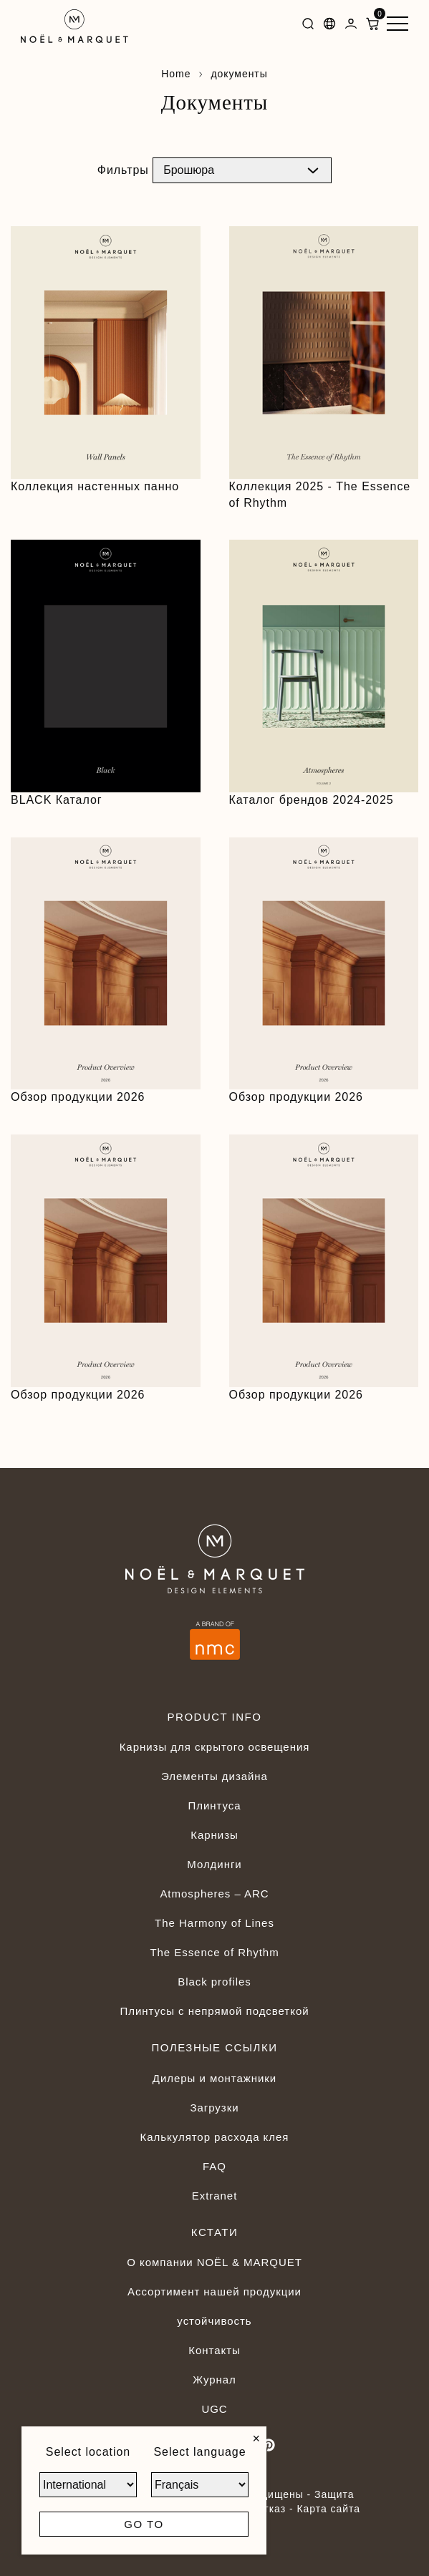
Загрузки (214, 2107)
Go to (143, 2524)
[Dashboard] (351, 26)
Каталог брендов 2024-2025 (311, 800)
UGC (214, 2409)
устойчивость (214, 2321)
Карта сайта (328, 2508)
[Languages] (329, 26)
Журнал (214, 2379)
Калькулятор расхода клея (214, 2137)
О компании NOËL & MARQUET (214, 2262)
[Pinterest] (268, 2445)
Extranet (215, 2195)
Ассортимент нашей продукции (214, 2291)
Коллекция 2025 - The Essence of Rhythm (320, 494)
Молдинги (214, 1864)
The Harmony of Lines (214, 1923)
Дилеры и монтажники (214, 2078)
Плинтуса (214, 1805)
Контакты (214, 2350)
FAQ (214, 2166)
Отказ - (276, 2508)
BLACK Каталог (56, 800)
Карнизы (214, 1835)
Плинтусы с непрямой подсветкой (214, 2011)
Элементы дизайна (214, 1776)
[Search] (308, 26)
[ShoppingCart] (372, 26)
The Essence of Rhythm (214, 1952)
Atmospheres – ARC (214, 1893)
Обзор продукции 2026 (78, 1097)
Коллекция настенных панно (95, 486)
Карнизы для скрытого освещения (215, 1747)
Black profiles (214, 1981)
